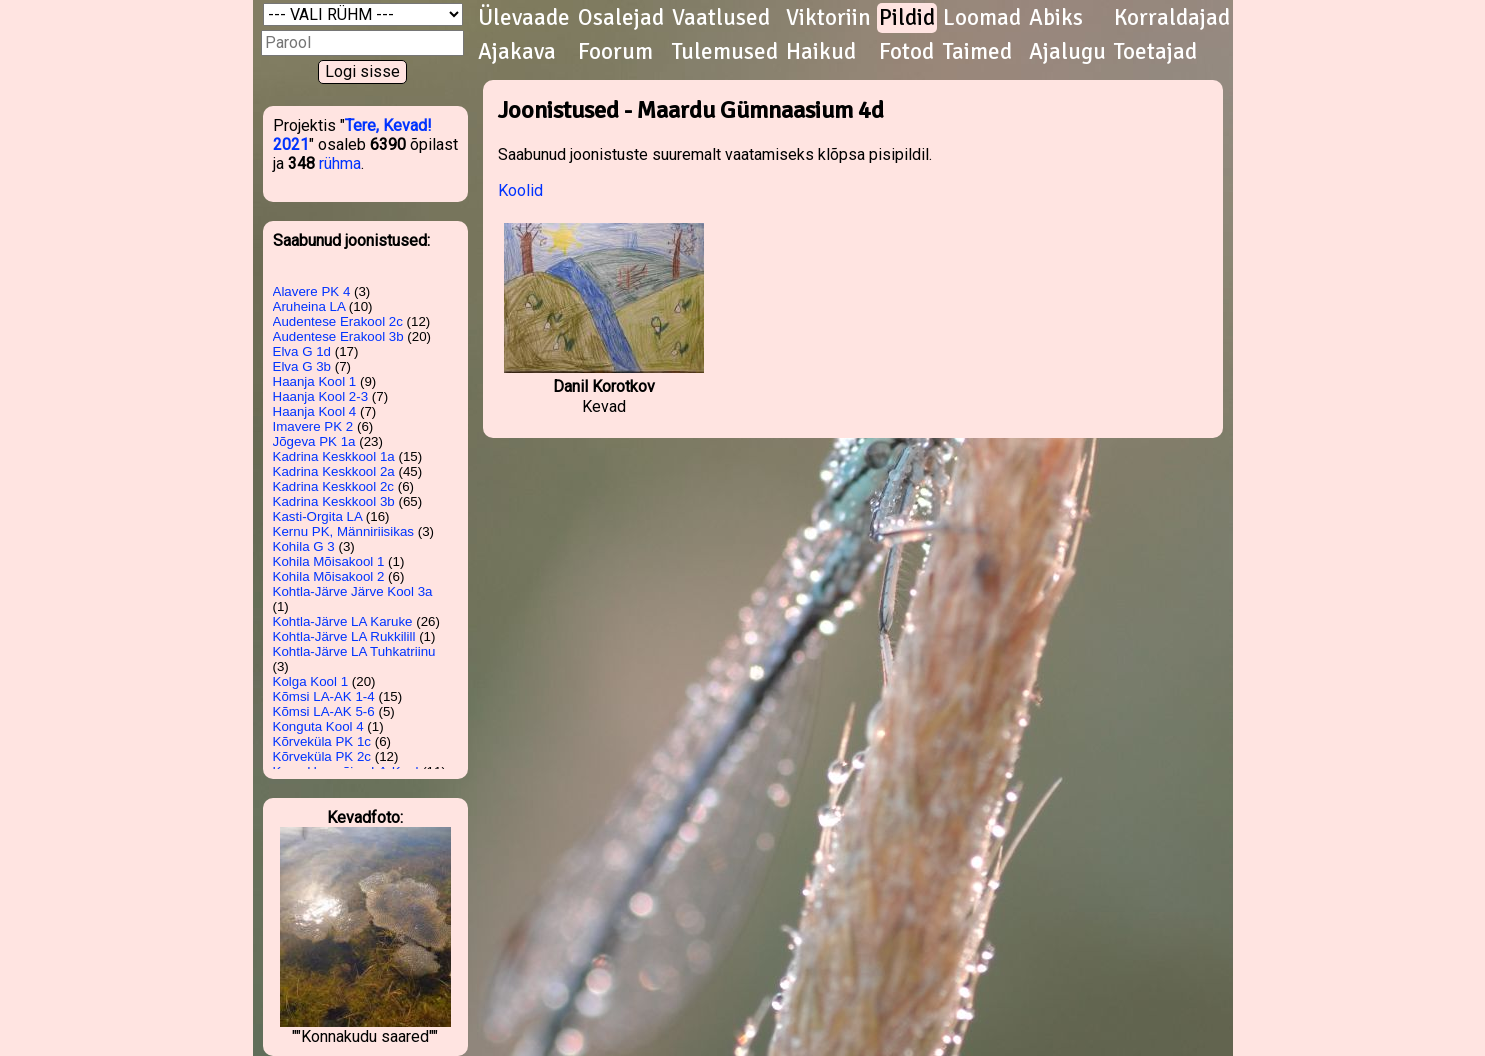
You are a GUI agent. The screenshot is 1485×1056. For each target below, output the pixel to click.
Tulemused (725, 52)
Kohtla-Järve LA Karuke (343, 621)
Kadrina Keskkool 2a (334, 471)
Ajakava (517, 52)
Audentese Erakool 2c (338, 321)
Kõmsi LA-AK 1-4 (324, 696)
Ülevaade (524, 18)
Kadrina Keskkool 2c (334, 486)
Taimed (977, 52)
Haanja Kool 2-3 (321, 396)
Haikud (821, 52)
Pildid (907, 18)
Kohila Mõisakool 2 (329, 576)
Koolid (520, 190)
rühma (340, 163)
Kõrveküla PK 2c (322, 756)
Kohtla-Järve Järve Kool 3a (353, 591)
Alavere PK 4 (312, 291)
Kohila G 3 (304, 546)
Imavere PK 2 (313, 426)
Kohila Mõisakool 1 (329, 561)
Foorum (615, 52)
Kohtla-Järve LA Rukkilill (344, 636)
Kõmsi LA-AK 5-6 (324, 711)
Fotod (906, 52)
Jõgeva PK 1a (314, 441)
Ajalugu (1067, 52)
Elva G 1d (302, 351)
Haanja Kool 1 (315, 381)
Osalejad (621, 18)
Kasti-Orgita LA (318, 516)
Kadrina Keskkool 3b (334, 501)
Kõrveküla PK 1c (322, 741)
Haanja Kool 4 (315, 411)
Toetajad (1155, 52)
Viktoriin (828, 18)
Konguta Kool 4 (318, 726)
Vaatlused (721, 18)
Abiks (1056, 18)
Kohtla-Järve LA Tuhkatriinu (354, 651)
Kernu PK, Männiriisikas (343, 531)
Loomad (982, 18)
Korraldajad (1172, 18)
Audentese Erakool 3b (338, 336)
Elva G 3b (302, 366)
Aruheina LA (309, 306)
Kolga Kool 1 (311, 681)
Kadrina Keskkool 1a (334, 456)
